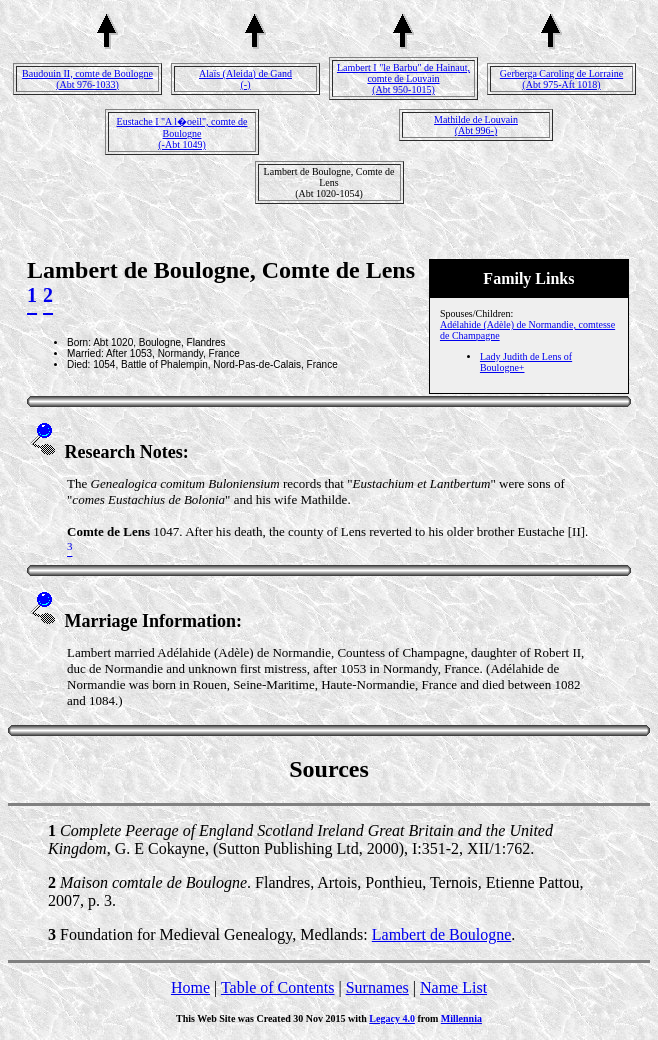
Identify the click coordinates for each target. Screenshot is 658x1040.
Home (190, 987)
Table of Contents (278, 987)
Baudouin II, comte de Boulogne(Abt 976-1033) (87, 79)
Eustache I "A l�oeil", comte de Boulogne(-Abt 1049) (182, 133)
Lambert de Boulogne (442, 934)
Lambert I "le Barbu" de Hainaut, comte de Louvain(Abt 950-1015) (403, 78)
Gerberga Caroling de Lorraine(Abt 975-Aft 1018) (561, 79)
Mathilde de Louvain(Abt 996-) (476, 125)
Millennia (461, 1018)
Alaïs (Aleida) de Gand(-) (245, 79)
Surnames (377, 987)
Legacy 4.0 (392, 1018)
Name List (453, 987)
